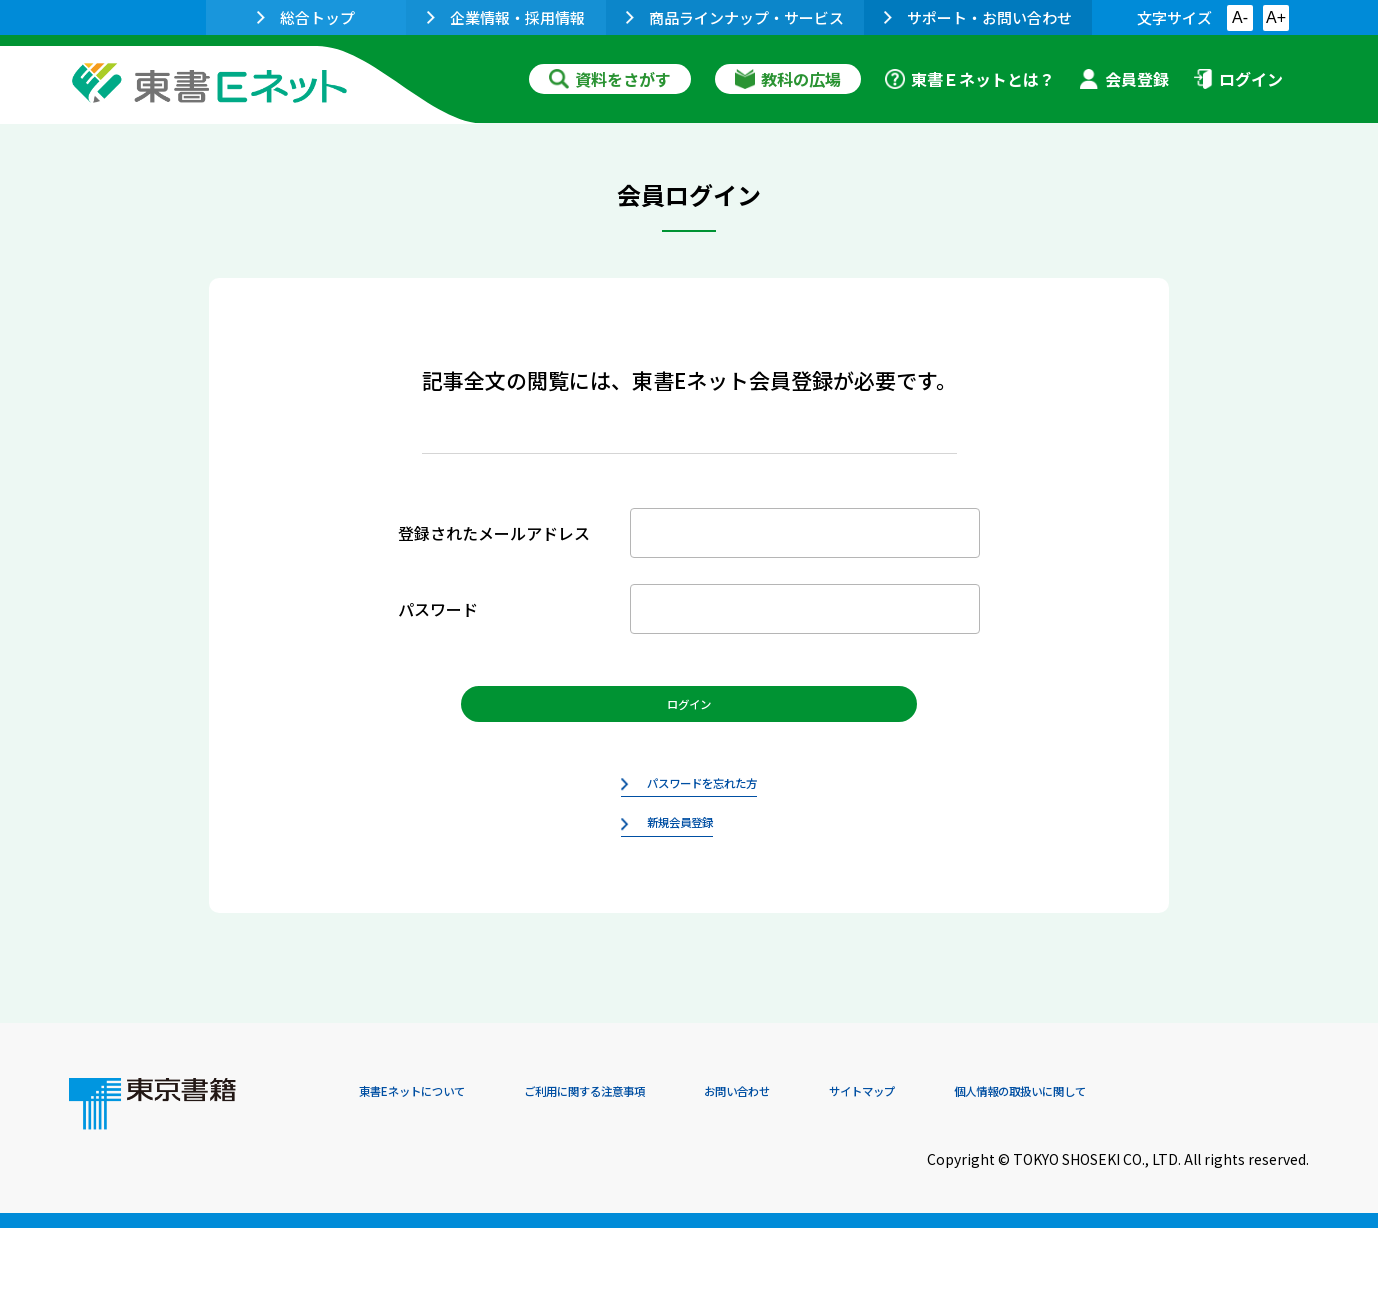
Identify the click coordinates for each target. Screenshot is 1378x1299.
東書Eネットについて (436, 1163)
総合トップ (306, 17)
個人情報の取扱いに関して (1213, 1163)
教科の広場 (788, 79)
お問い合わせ (855, 1163)
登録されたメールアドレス (494, 533)
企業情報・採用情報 (506, 17)
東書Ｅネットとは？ (970, 79)
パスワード (438, 609)
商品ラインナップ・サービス (735, 17)
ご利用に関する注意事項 (660, 1163)
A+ (1276, 17)
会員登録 (1124, 79)
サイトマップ (1010, 1163)
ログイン (1238, 79)
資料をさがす (610, 79)
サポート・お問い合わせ (978, 17)
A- (1240, 17)
